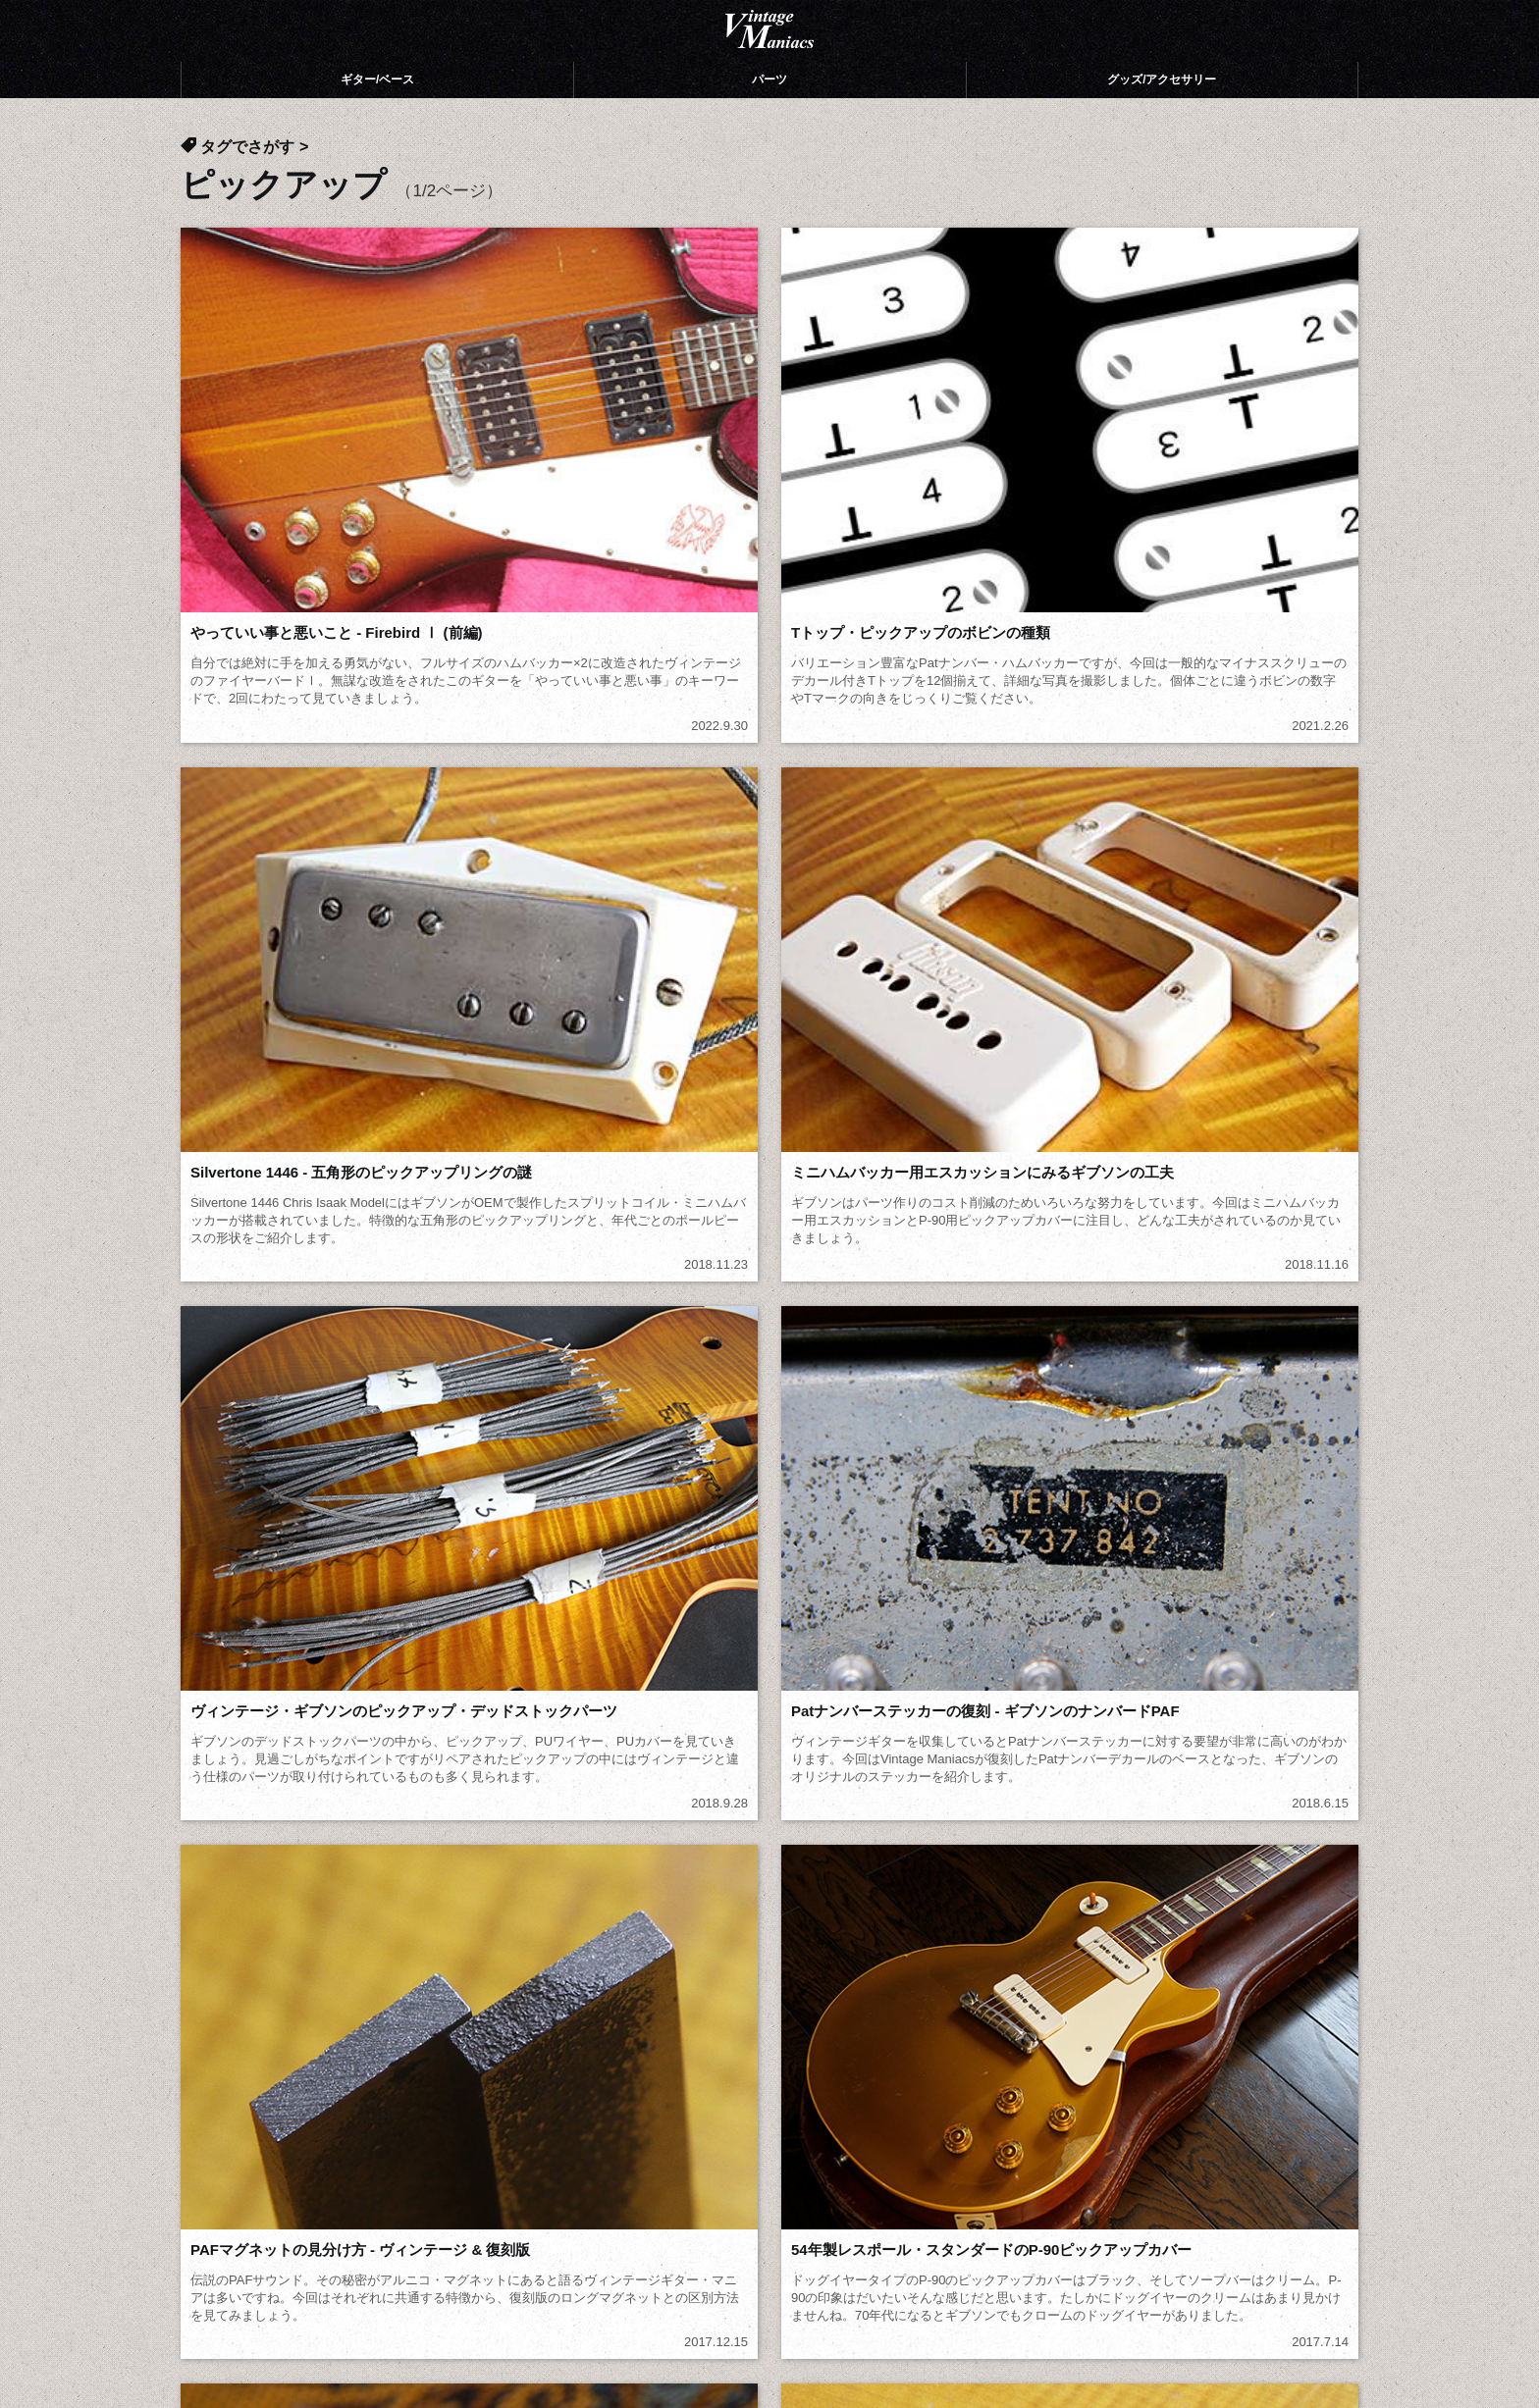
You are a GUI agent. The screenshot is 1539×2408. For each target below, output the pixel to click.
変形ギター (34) (474, 1773)
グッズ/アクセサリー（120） (584, 2118)
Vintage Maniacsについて (276, 2092)
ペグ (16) (1147, 1773)
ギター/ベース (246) (1182, 1872)
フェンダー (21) (1169, 1848)
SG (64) (680, 1723)
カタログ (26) (466, 1872)
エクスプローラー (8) (724, 1748)
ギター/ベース (377, 108)
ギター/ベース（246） (564, 2065)
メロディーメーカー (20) (966, 1723)
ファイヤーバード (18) (959, 1748)
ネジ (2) (680, 1822)
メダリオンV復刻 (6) (258, 1748)
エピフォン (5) (933, 1848)
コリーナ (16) (235, 1848)
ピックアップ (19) (944, 1773)
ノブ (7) (1143, 1798)
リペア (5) (687, 1848)
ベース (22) (227, 1773)
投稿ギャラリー (243, 2118)
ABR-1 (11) (228, 1798)
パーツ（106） (541, 2092)
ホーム (216, 2065)
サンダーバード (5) (1180, 1748)
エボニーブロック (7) (724, 1798)
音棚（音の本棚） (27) (728, 1872)
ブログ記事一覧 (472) (724, 1898)
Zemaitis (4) (231, 1872)
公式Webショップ (259, 2145)
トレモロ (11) (466, 1798)
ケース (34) (922, 1822)
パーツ (769, 108)
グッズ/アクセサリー (1162, 108)
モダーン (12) (466, 1748)
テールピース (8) (940, 1798)
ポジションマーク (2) (492, 1822)
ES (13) (447, 1848)
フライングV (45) (1174, 1723)
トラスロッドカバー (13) (271, 1822)
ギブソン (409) (239, 1723)
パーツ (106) (231, 1898)
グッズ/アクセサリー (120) (509, 1898)
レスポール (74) (474, 1723)
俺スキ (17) (691, 1773)
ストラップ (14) (1169, 1822)
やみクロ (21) (930, 1872)
